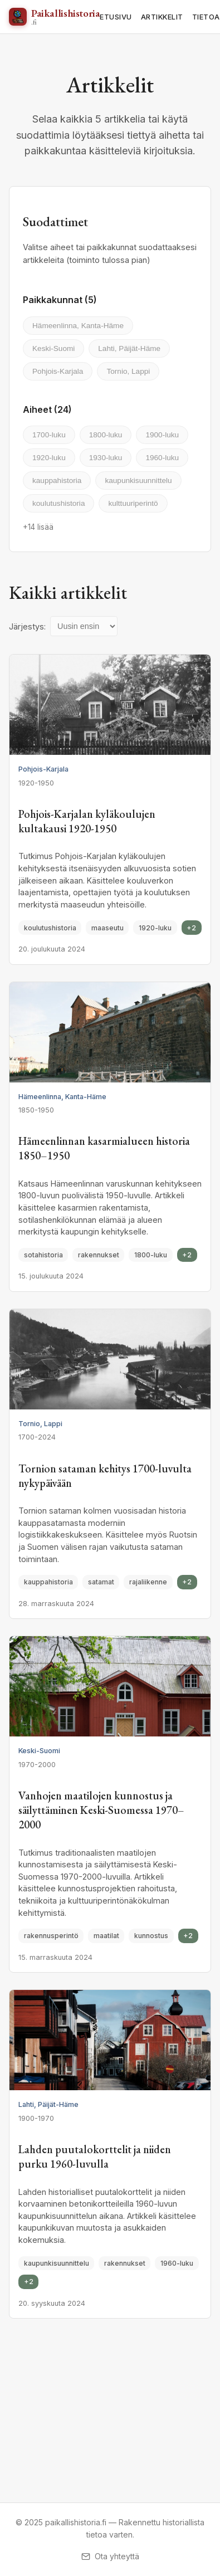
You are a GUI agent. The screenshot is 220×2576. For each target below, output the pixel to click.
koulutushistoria (58, 503)
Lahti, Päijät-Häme (129, 348)
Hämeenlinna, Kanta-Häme (78, 325)
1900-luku (162, 435)
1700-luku (49, 435)
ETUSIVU (116, 17)
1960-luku (162, 457)
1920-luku (49, 457)
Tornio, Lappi (128, 371)
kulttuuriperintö (133, 503)
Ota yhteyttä (110, 2556)
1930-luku (106, 457)
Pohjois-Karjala (57, 371)
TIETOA (206, 17)
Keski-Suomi (53, 348)
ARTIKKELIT (162, 17)
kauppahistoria (56, 480)
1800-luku (106, 435)
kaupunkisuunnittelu (138, 480)
